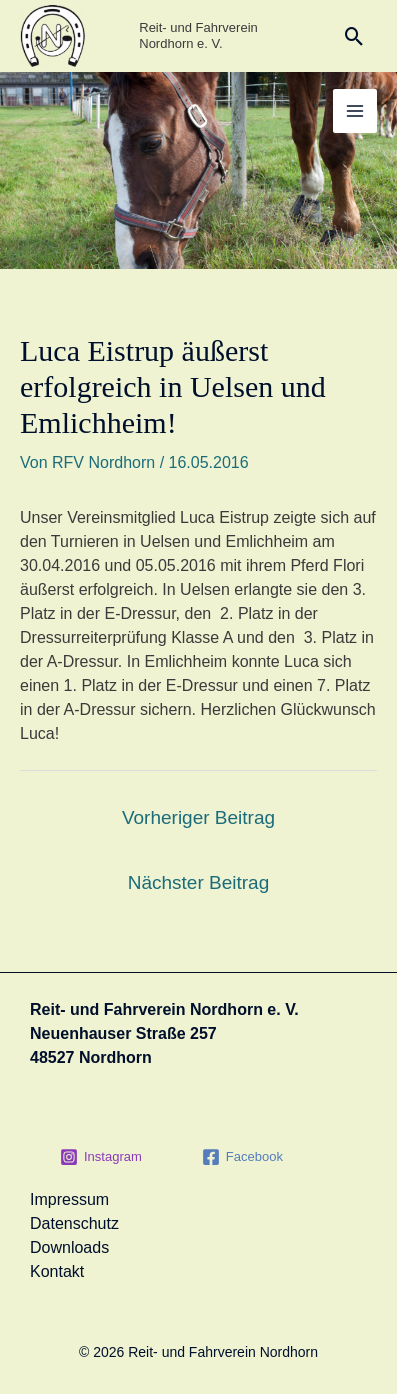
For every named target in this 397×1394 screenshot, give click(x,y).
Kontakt (57, 1271)
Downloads (69, 1247)
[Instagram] (101, 1157)
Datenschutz (74, 1223)
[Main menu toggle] (355, 111)
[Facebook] (242, 1157)
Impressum (69, 1199)
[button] (354, 36)
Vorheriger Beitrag (198, 817)
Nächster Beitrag (199, 882)
